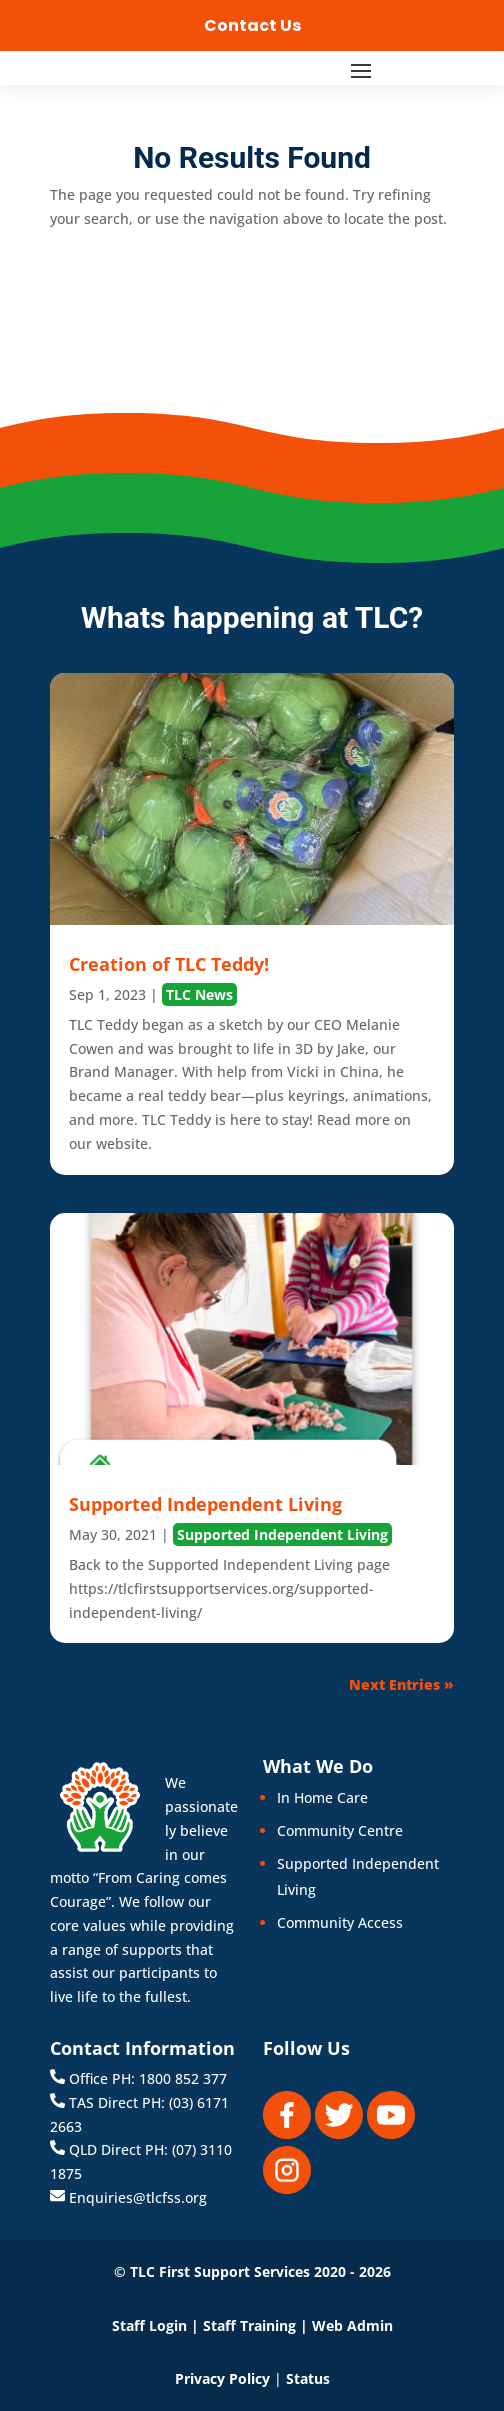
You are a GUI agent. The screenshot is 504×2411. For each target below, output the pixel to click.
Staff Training (249, 2325)
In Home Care (322, 1797)
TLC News (199, 994)
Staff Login (149, 2325)
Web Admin (352, 2325)
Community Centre (340, 1830)
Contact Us (252, 25)
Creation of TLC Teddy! (169, 964)
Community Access (340, 1922)
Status (308, 2378)
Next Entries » (401, 1684)
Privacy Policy (222, 2378)
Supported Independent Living (205, 1504)
